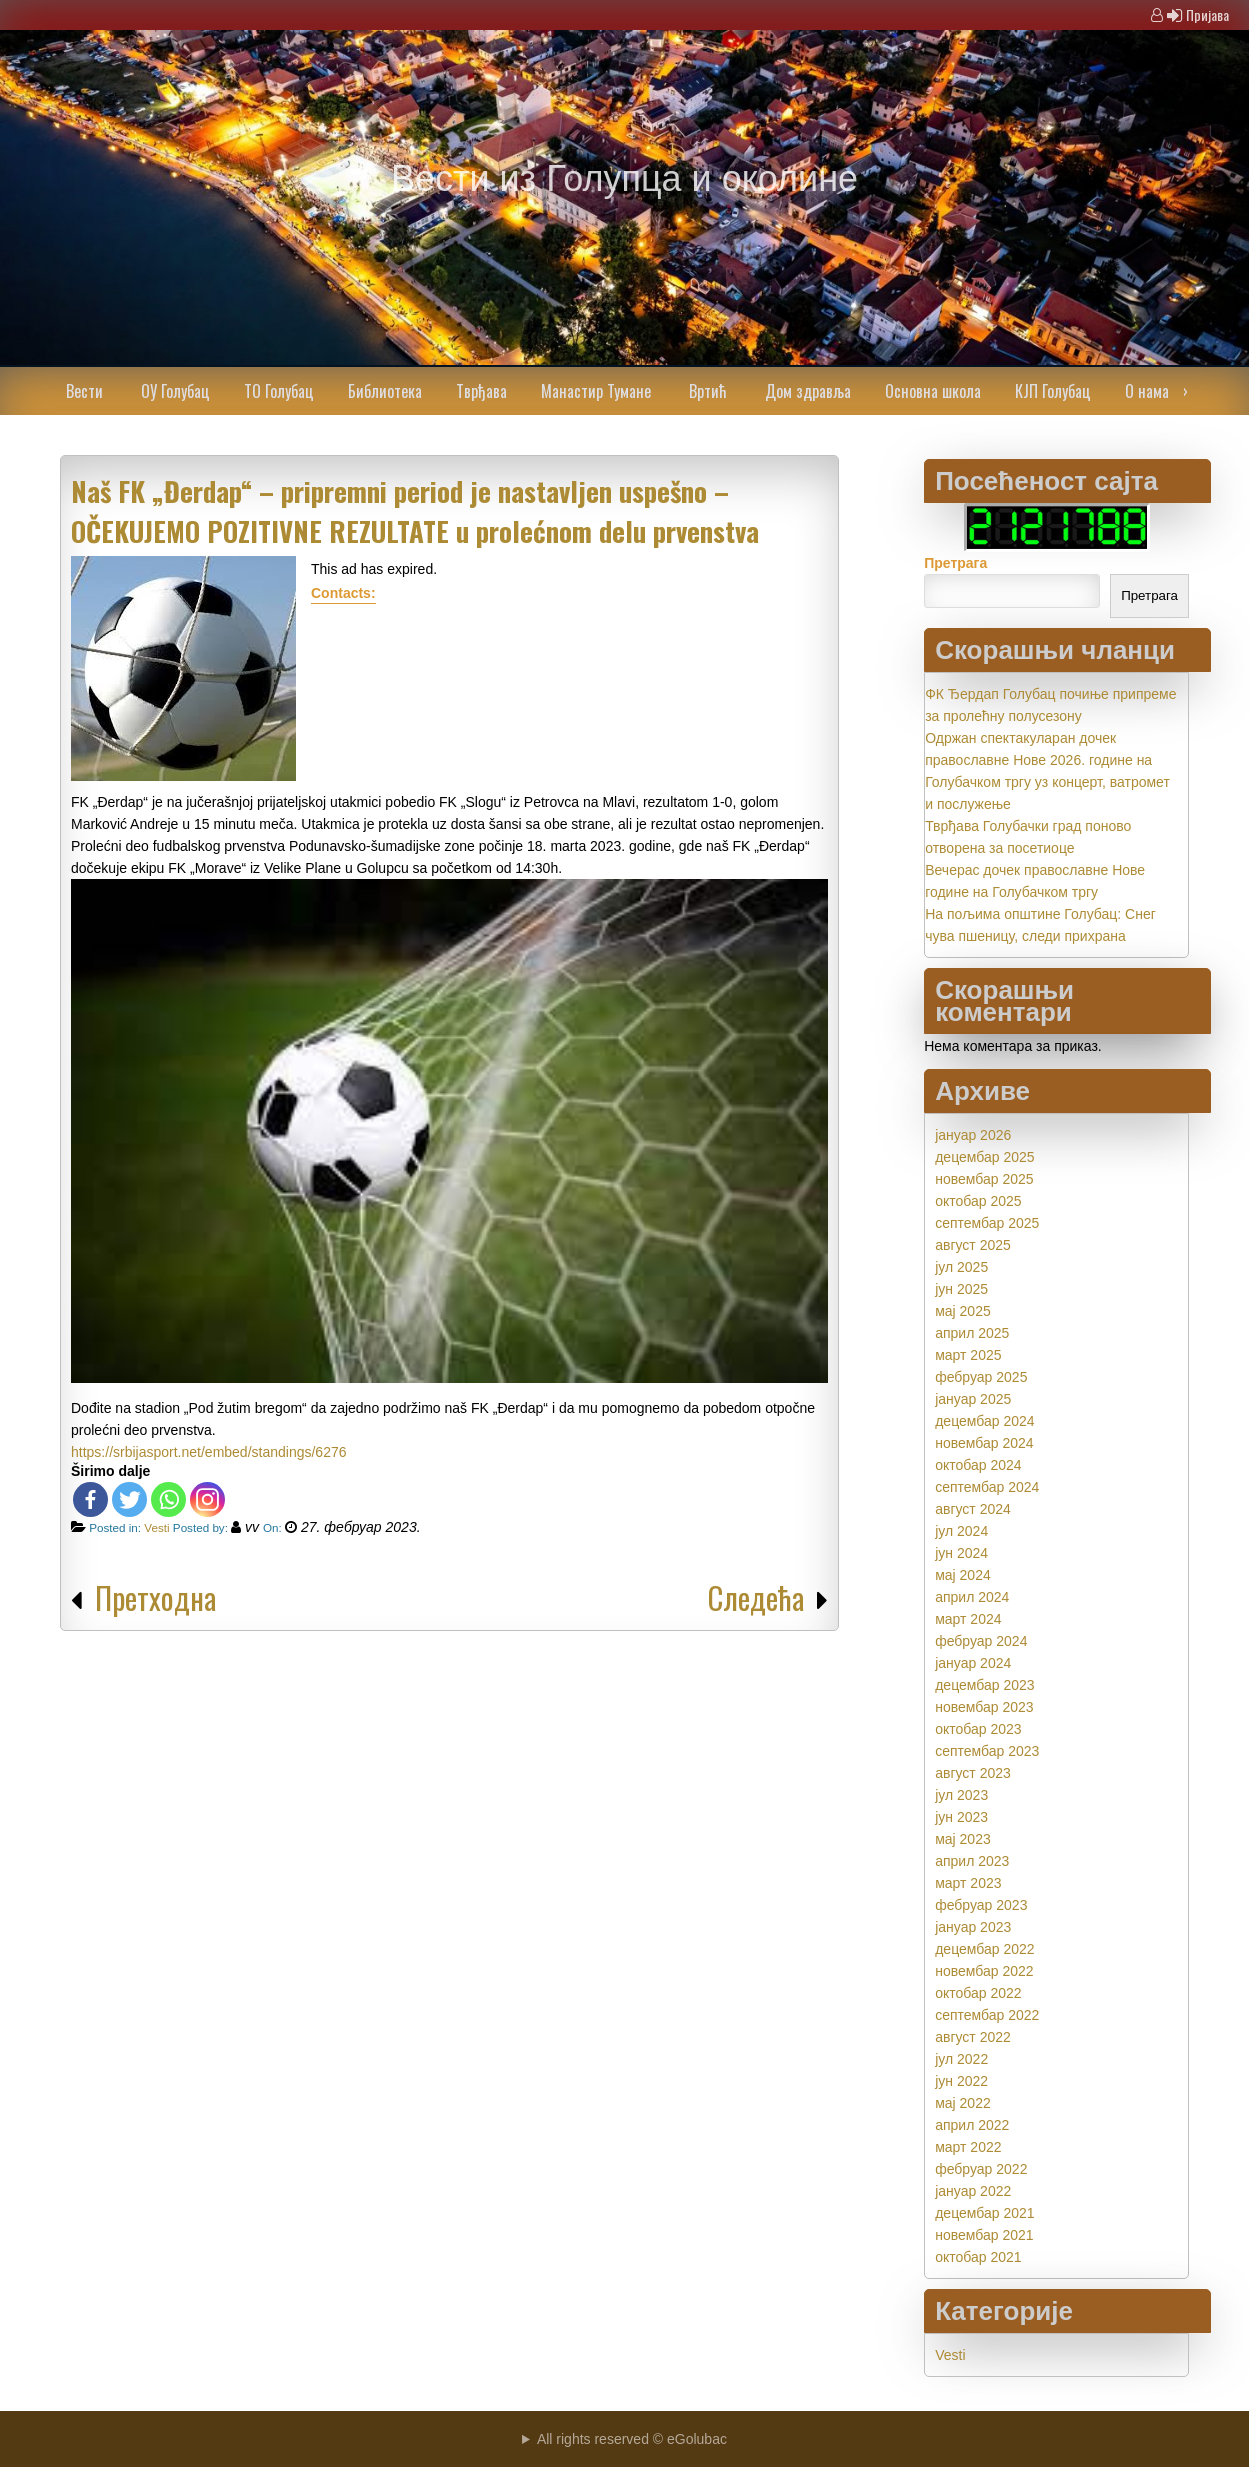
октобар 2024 (978, 1465)
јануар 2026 (973, 1135)
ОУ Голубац (175, 391)
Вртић (708, 391)
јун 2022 (961, 2081)
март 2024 (968, 1619)
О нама (1147, 391)
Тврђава (481, 391)
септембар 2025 (987, 1223)
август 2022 (973, 2037)
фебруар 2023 (981, 1905)
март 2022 (968, 2147)
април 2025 (972, 1333)
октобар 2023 (978, 1729)
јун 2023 (961, 1817)
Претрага (955, 563)
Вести (84, 391)
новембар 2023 (984, 1707)
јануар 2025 (973, 1399)
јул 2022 (961, 2059)
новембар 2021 (984, 2235)
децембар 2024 (984, 1421)
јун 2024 (961, 1553)
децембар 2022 (984, 1949)
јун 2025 (961, 1289)
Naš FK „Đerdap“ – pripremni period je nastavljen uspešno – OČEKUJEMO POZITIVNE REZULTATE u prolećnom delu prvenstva (415, 511)
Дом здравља (808, 391)
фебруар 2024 (981, 1641)
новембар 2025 (984, 1179)
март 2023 (968, 1883)
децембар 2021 (984, 2213)
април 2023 (972, 1861)
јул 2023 (961, 1795)
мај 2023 (963, 1839)
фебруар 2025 (981, 1377)
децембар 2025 (984, 1157)
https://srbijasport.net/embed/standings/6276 (209, 1452)
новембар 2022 (984, 1971)
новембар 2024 (984, 1443)
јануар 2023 (973, 1927)
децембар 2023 (984, 1685)
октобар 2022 (978, 1993)
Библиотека (385, 391)
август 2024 (973, 1509)
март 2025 (968, 1355)
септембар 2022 (987, 2015)
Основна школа (933, 391)
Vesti (156, 1527)
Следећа (756, 1597)
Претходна (155, 1597)
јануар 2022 (973, 2191)
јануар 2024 (973, 1663)
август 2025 (973, 1245)
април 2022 (972, 2125)
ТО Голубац (279, 391)
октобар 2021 (978, 2257)
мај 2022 (963, 2103)
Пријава (1207, 14)
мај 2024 (963, 1575)
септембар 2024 (987, 1487)
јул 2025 (961, 1267)
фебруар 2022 (981, 2169)
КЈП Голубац (1053, 391)
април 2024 (972, 1597)
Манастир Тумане (596, 391)
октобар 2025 (978, 1201)
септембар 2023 (987, 1751)
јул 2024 (961, 1531)
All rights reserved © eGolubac (632, 2439)
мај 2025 (963, 1311)
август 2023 (973, 1773)
